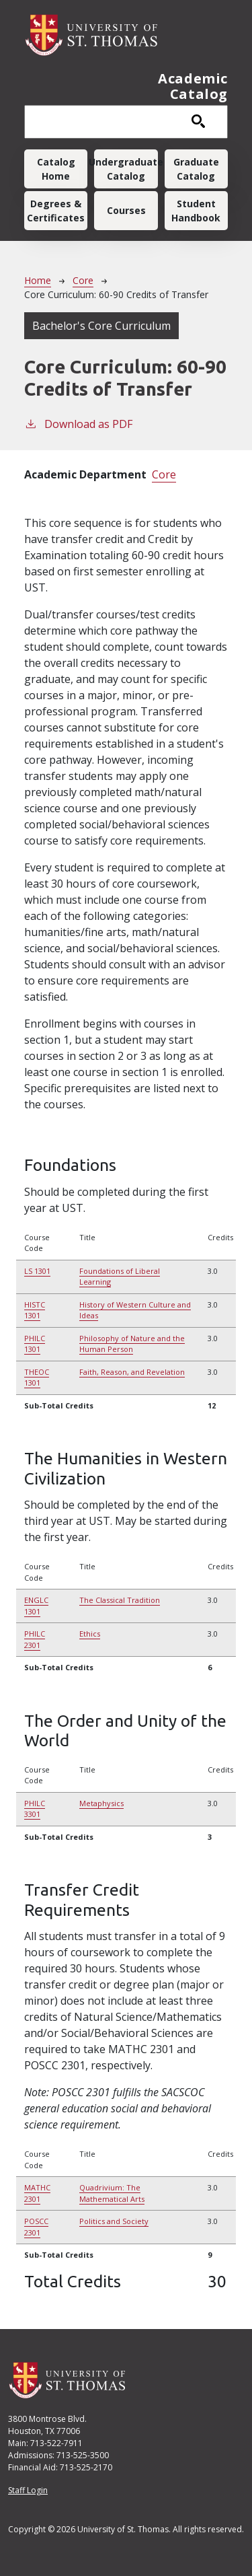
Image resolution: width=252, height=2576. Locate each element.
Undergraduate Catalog (125, 168)
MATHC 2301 (37, 2193)
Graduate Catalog (196, 168)
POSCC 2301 (36, 2227)
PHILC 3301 (34, 1809)
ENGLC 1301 (36, 1605)
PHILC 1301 (34, 1344)
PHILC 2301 (34, 1639)
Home (37, 280)
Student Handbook (195, 210)
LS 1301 (37, 1271)
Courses (126, 210)
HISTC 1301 (34, 1310)
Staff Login (28, 2490)
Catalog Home (56, 168)
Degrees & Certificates (56, 210)
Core (83, 280)
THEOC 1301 (36, 1377)
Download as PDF (78, 423)
